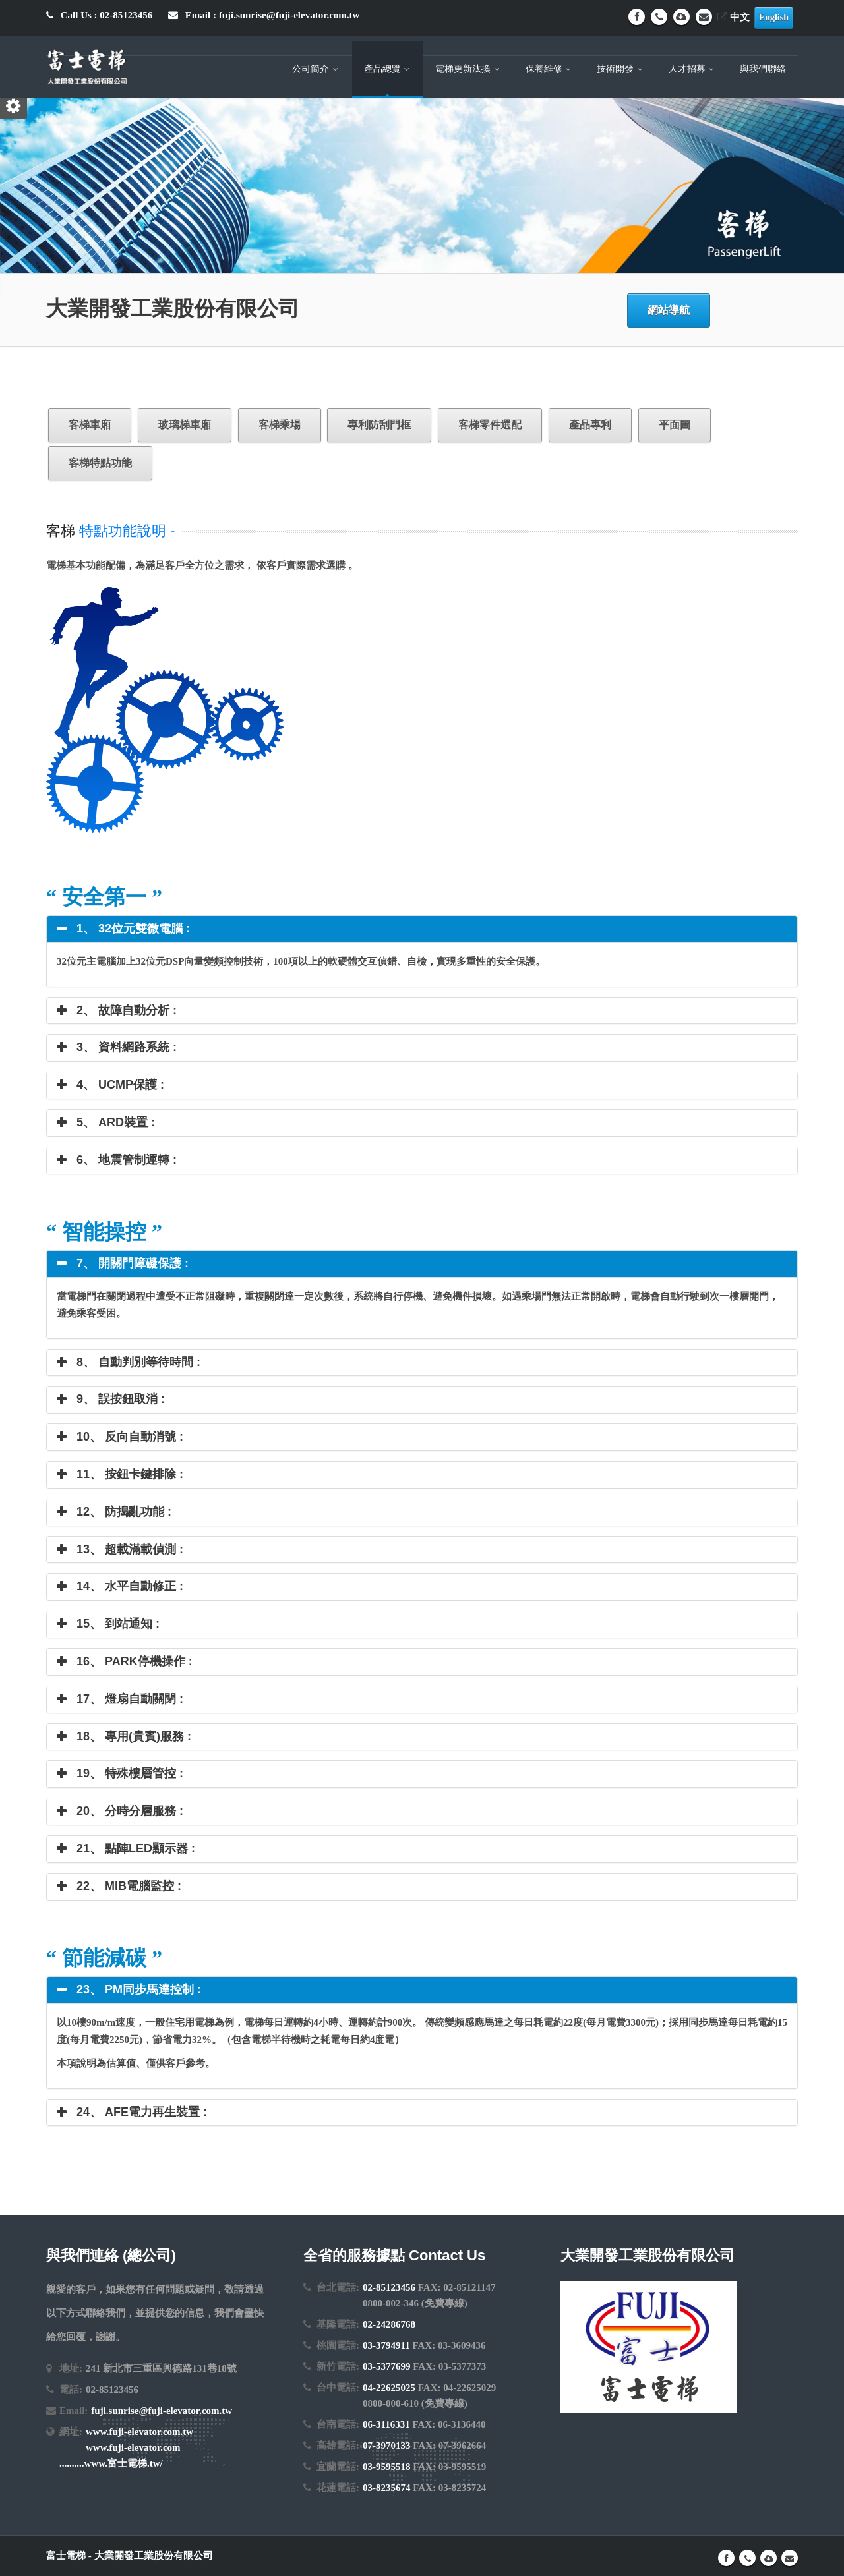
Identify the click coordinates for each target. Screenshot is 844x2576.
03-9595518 (387, 2466)
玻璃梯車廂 (184, 424)
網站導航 (669, 310)
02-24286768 (389, 2324)
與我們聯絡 (763, 69)
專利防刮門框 (379, 424)
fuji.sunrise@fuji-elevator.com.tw (161, 2410)
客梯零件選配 (490, 424)
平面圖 (674, 424)
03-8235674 (387, 2487)
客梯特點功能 (100, 463)
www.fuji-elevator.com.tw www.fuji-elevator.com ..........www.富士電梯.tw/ (126, 2447)
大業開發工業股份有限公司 (153, 2555)
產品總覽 (388, 69)
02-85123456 (389, 2287)
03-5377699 (387, 2366)
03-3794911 (386, 2345)
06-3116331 (386, 2424)
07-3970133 (387, 2445)
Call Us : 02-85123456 (99, 15)
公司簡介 (316, 69)
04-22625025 (389, 2387)
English (774, 17)
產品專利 (590, 424)
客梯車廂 (90, 424)
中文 (733, 17)
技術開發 (621, 69)
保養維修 (550, 69)
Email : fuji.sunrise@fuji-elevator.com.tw (263, 15)
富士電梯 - (70, 2555)
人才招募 (693, 69)
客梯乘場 (279, 424)
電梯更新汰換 (468, 69)
